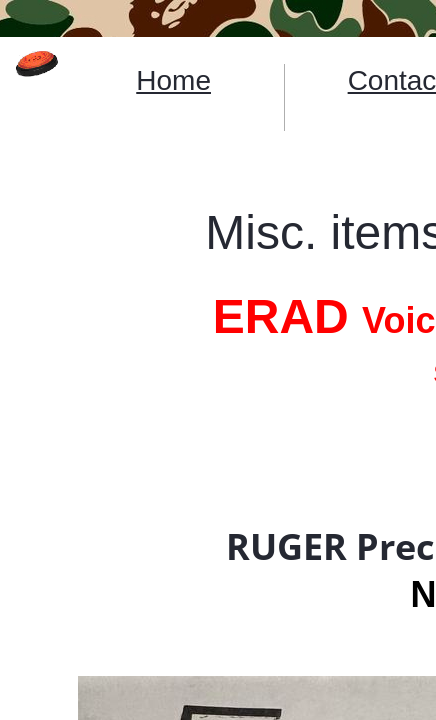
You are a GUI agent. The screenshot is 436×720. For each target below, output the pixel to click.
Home (173, 80)
